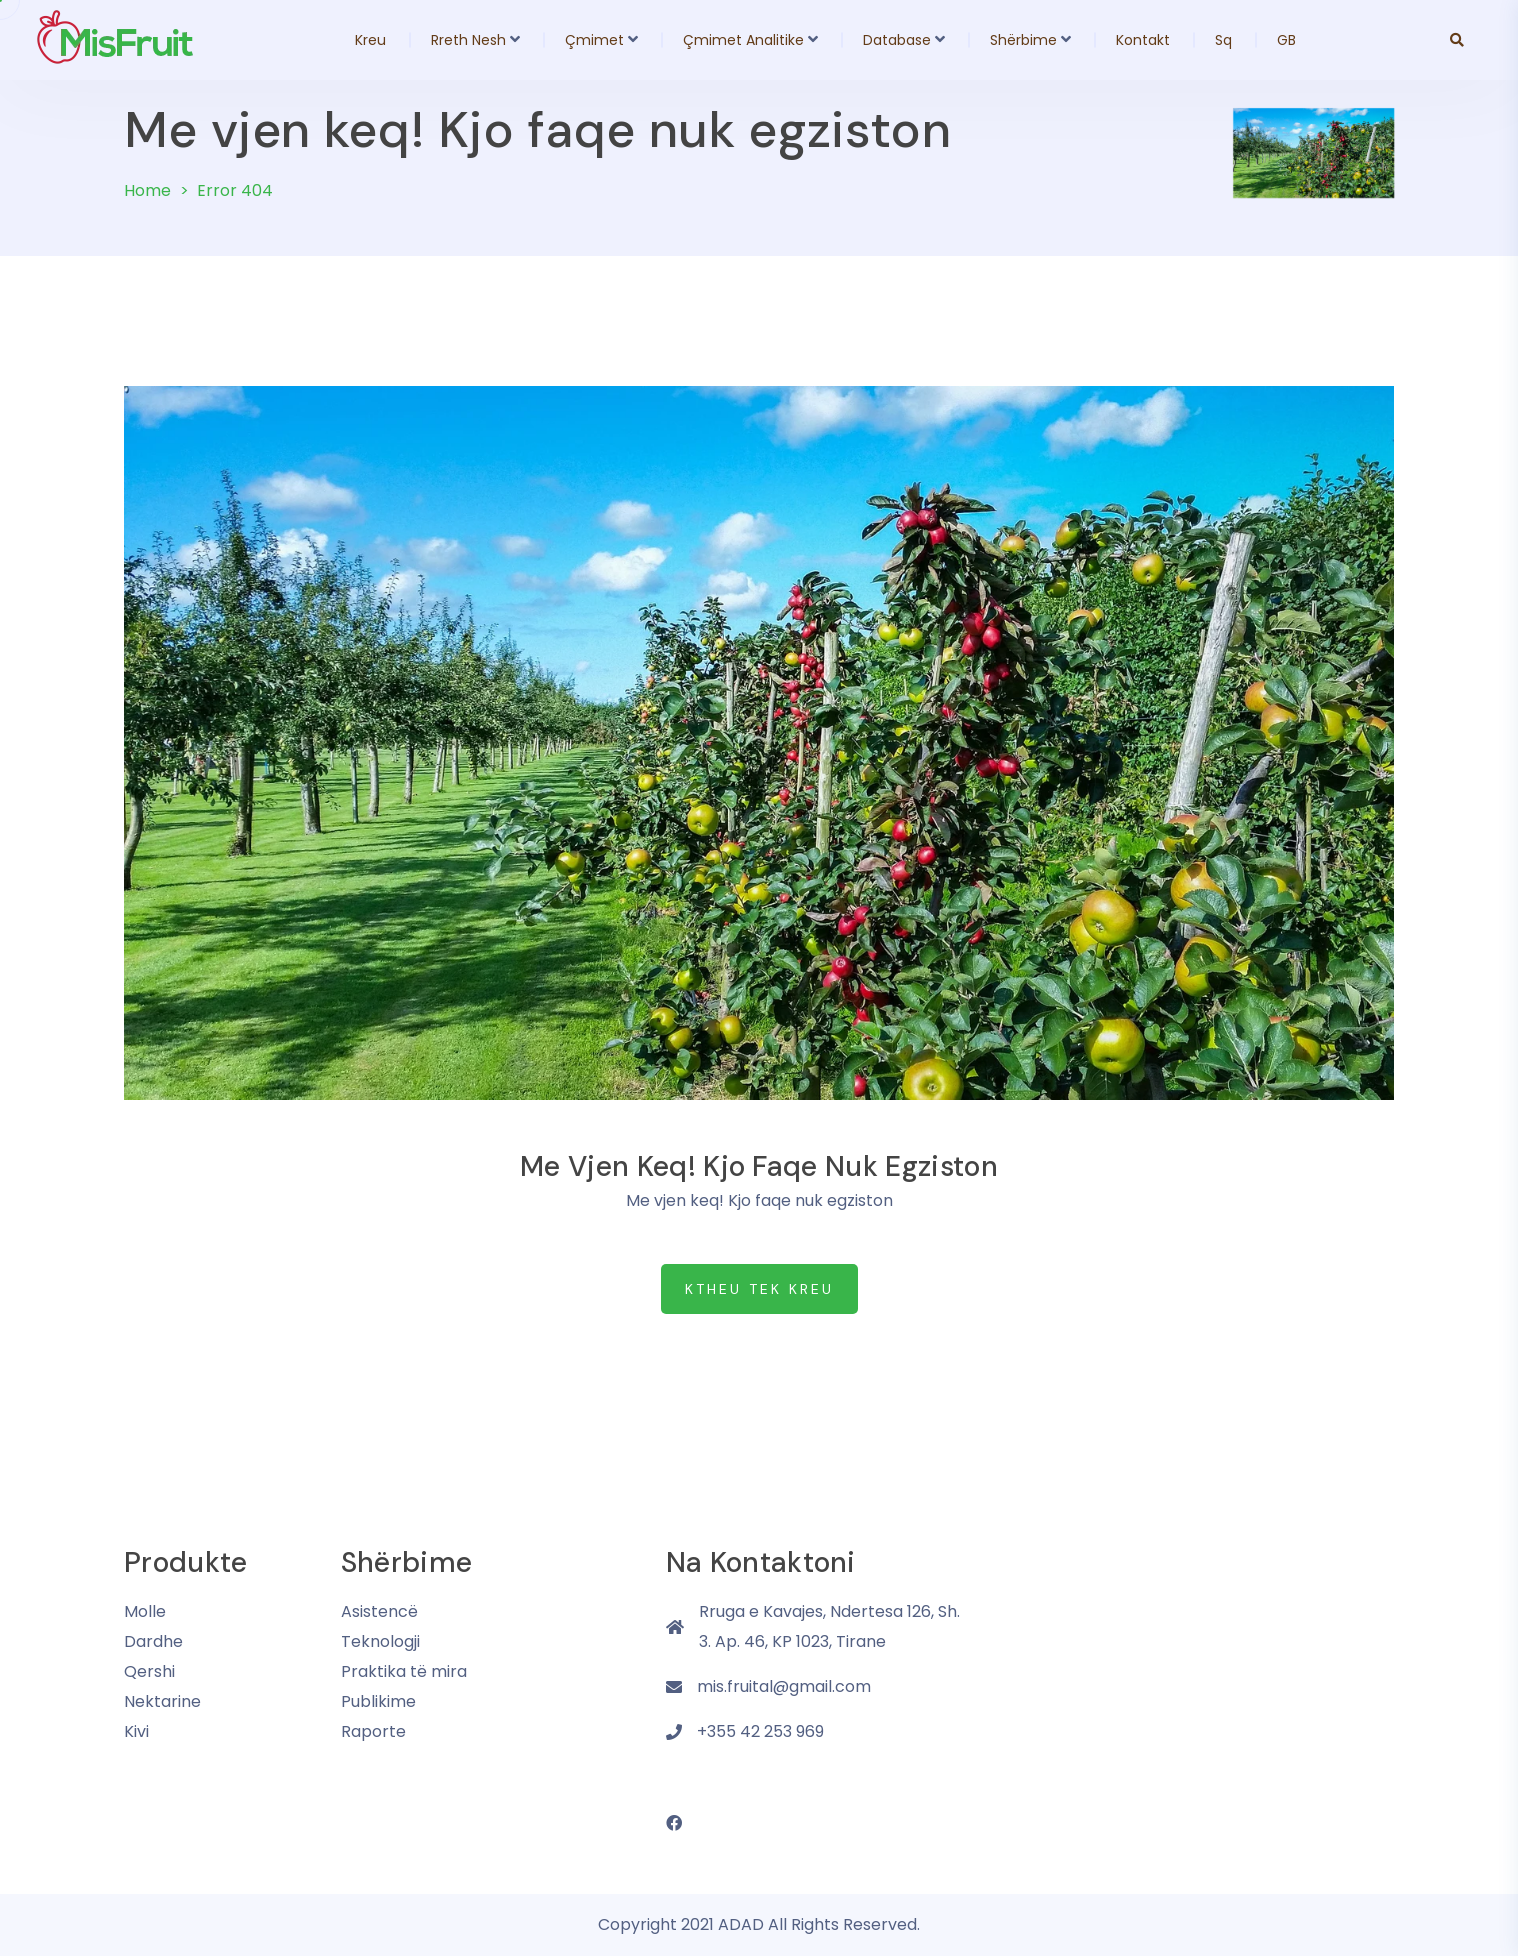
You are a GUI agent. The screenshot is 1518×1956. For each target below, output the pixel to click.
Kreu (370, 40)
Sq (1223, 40)
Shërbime (1023, 40)
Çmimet (594, 40)
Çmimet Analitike (743, 40)
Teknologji (380, 1641)
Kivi (136, 1731)
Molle (145, 1611)
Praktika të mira (404, 1671)
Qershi (149, 1671)
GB (1286, 40)
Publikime (378, 1701)
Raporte (373, 1731)
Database (897, 40)
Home (147, 190)
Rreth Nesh (468, 40)
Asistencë (379, 1611)
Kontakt (1143, 40)
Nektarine (162, 1701)
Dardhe (153, 1641)
